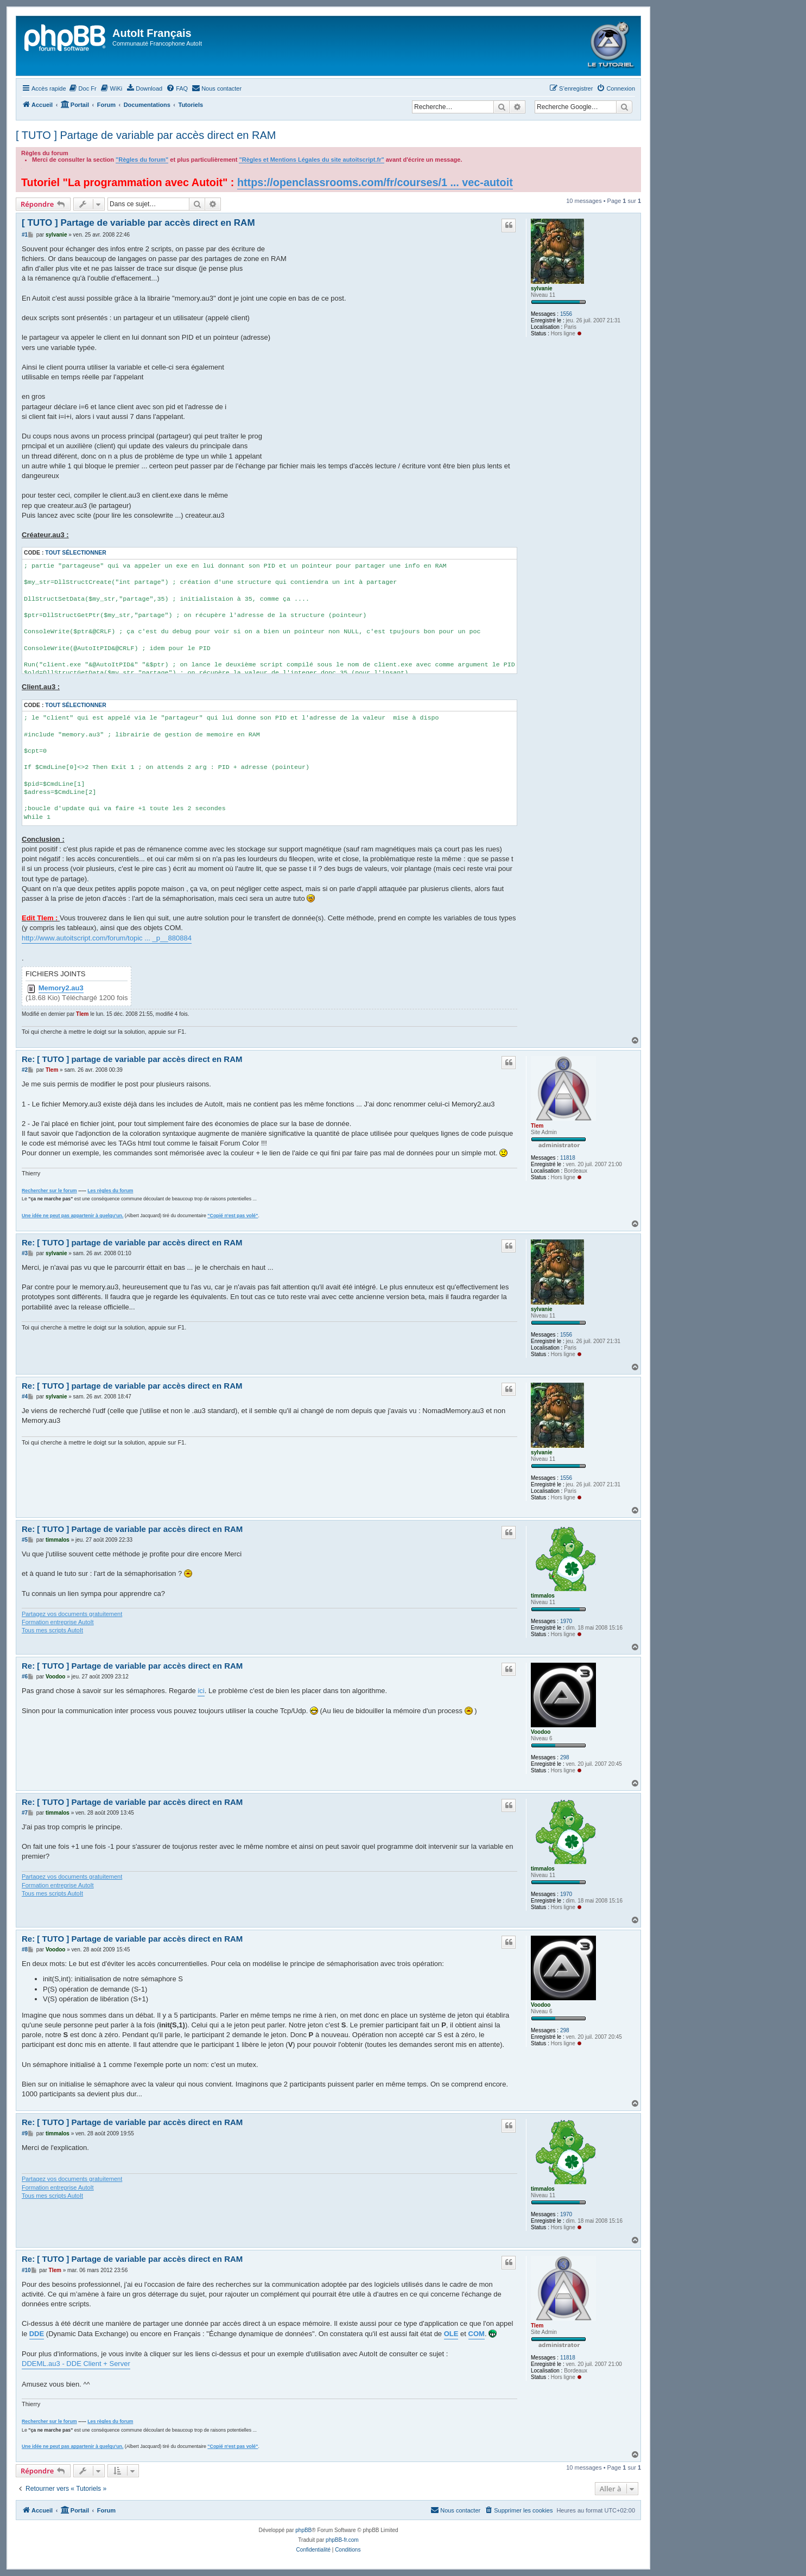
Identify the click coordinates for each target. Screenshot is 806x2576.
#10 (26, 2270)
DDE (36, 2334)
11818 (567, 1158)
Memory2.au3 (61, 988)
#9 (25, 2133)
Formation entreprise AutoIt (58, 1622)
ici (201, 1691)
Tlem (82, 1014)
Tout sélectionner (75, 553)
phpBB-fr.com (342, 2540)
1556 (566, 314)
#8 (25, 1949)
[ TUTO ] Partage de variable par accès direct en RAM (146, 135)
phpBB (303, 2530)
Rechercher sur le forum (49, 1190)
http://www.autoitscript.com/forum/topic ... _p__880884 (107, 938)
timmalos (543, 1596)
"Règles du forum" (142, 159)
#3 (25, 1253)
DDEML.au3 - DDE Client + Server (76, 2363)
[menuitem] (83, 88)
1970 (566, 1621)
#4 (25, 1397)
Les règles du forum (110, 1190)
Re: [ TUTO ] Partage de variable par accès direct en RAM (132, 1529)
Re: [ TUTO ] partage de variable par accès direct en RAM (132, 1059)
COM (476, 2334)
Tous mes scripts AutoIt (52, 1630)
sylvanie (541, 288)
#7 (25, 1813)
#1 (25, 235)
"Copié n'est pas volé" (232, 1215)
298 (564, 1757)
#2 (25, 1070)
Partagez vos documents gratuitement (72, 1614)
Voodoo (540, 1732)
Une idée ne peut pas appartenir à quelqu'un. (72, 1215)
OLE (451, 2334)
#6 (25, 1677)
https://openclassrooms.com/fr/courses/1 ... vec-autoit (375, 182)
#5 (25, 1540)
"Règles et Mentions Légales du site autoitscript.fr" (311, 159)
